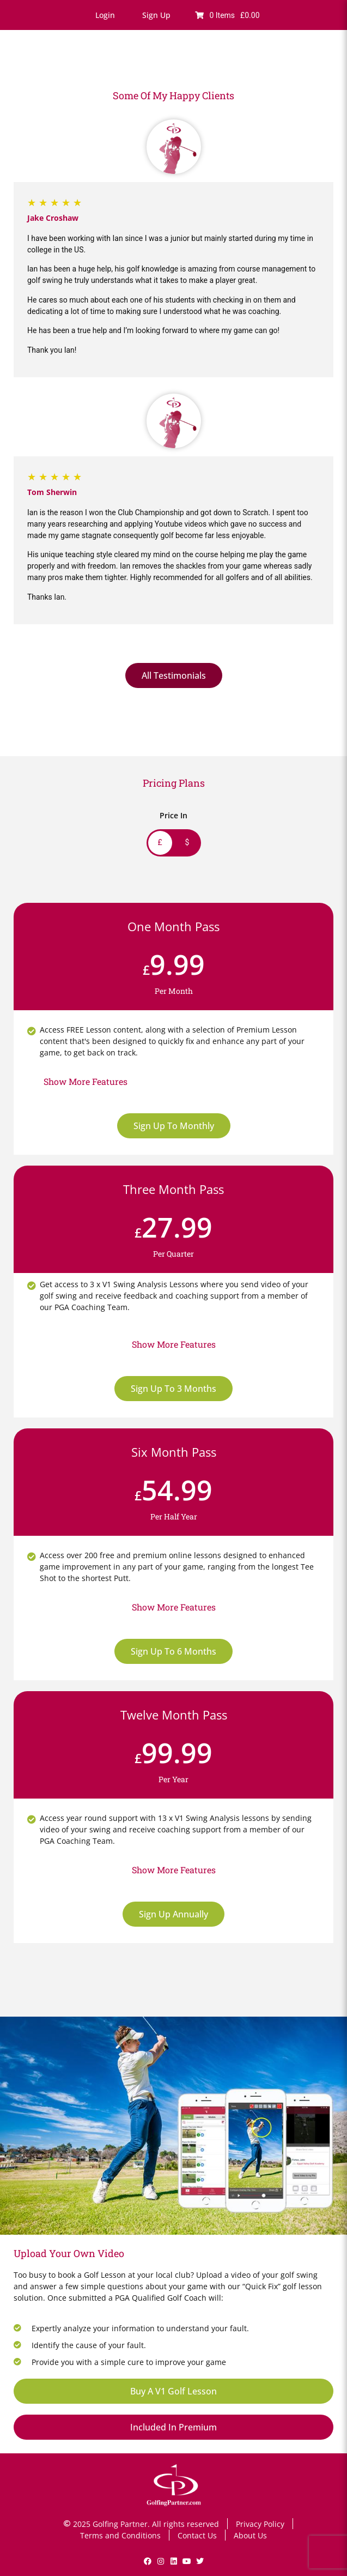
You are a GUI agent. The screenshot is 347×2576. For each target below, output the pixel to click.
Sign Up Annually (173, 1914)
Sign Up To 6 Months (173, 1651)
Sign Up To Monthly (173, 1126)
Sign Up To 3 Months (173, 1389)
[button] (105, 15)
